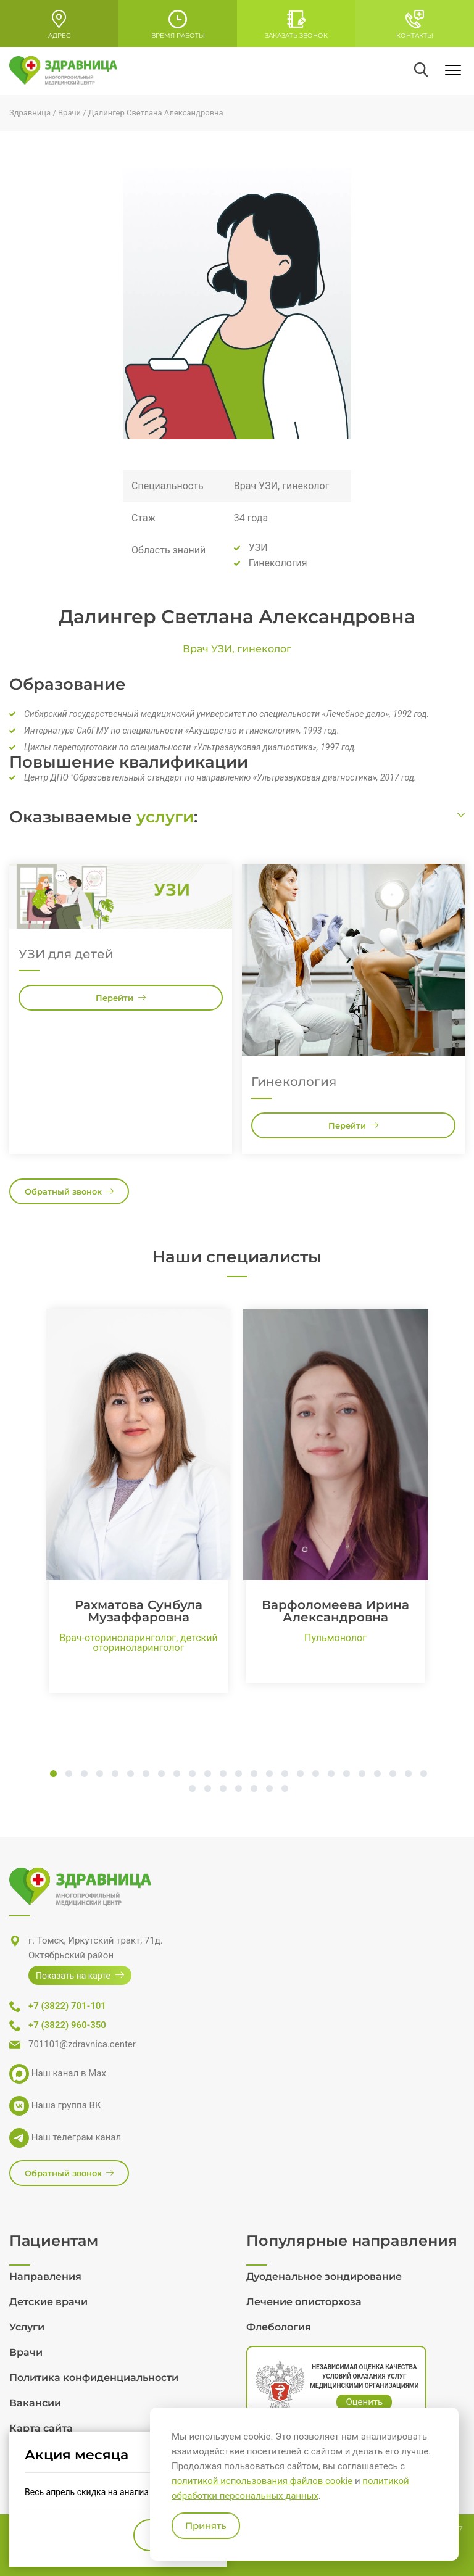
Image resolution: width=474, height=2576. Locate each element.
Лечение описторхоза (304, 2302)
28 (223, 1789)
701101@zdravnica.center (82, 2044)
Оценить (364, 2402)
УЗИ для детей (66, 953)
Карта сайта (41, 2428)
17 (300, 1774)
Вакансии (35, 2403)
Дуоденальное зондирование (324, 2276)
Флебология (278, 2327)
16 (284, 1774)
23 (392, 1774)
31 (269, 1789)
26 (192, 1789)
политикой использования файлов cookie (262, 2481)
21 (362, 1774)
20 (346, 1774)
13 (238, 1774)
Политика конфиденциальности (93, 2377)
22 (377, 1774)
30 (254, 1789)
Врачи (26, 2352)
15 (269, 1774)
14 (254, 1774)
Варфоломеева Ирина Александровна (335, 1611)
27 (207, 1789)
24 (408, 1774)
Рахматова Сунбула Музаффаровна (138, 1611)
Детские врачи (48, 2302)
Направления (45, 2276)
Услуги (26, 2327)
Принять (206, 2526)
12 (223, 1774)
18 (315, 1774)
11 (207, 1774)
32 (284, 1789)
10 (192, 1774)
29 (238, 1789)
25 (423, 1774)
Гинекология (293, 1081)
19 (331, 1774)
